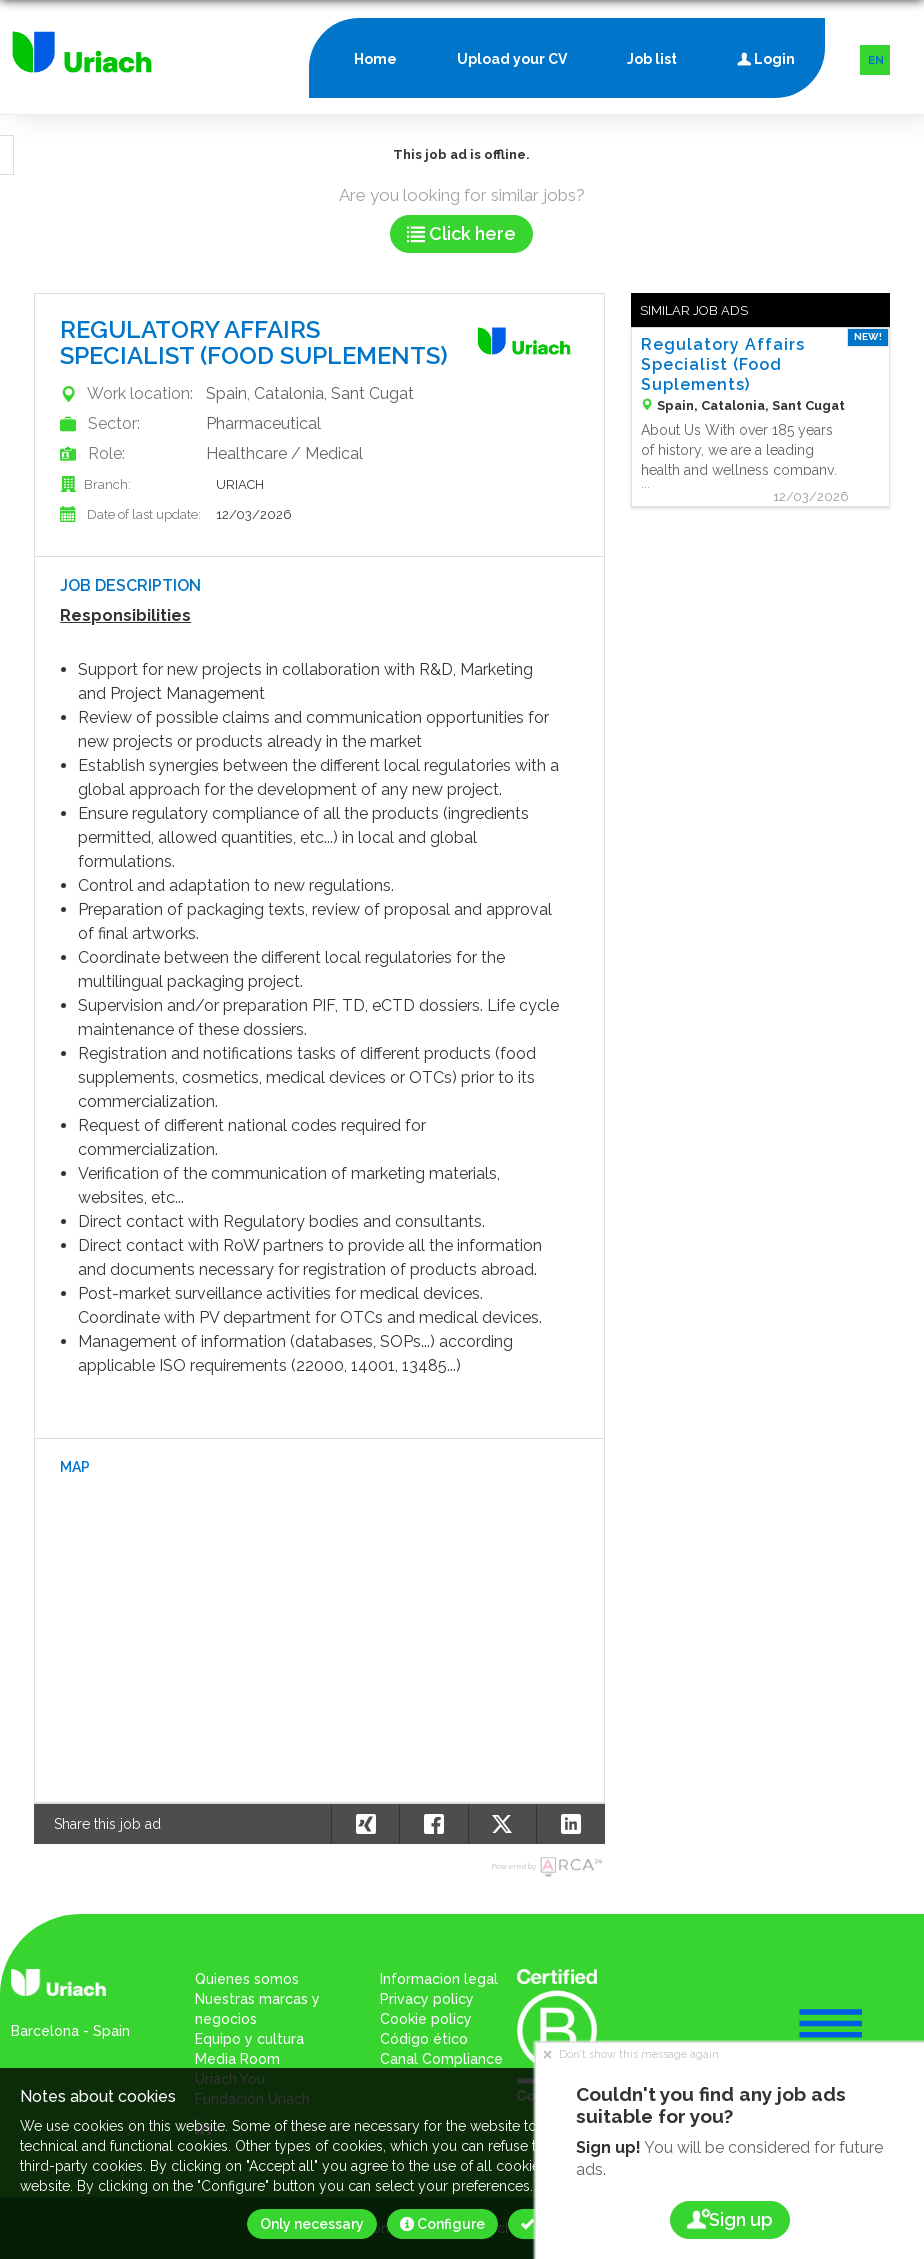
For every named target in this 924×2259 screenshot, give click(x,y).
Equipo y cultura (249, 2039)
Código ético (424, 2039)
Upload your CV (512, 59)
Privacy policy (427, 1999)
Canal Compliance (441, 2059)
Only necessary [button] (312, 2224)
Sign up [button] (730, 2219)
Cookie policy (426, 2019)
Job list (652, 59)
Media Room (237, 2059)
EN (876, 60)
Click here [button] (461, 233)
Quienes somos (247, 1979)
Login (766, 54)
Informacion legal (439, 1979)
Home (375, 59)
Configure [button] (442, 2224)
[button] (570, 1824)
